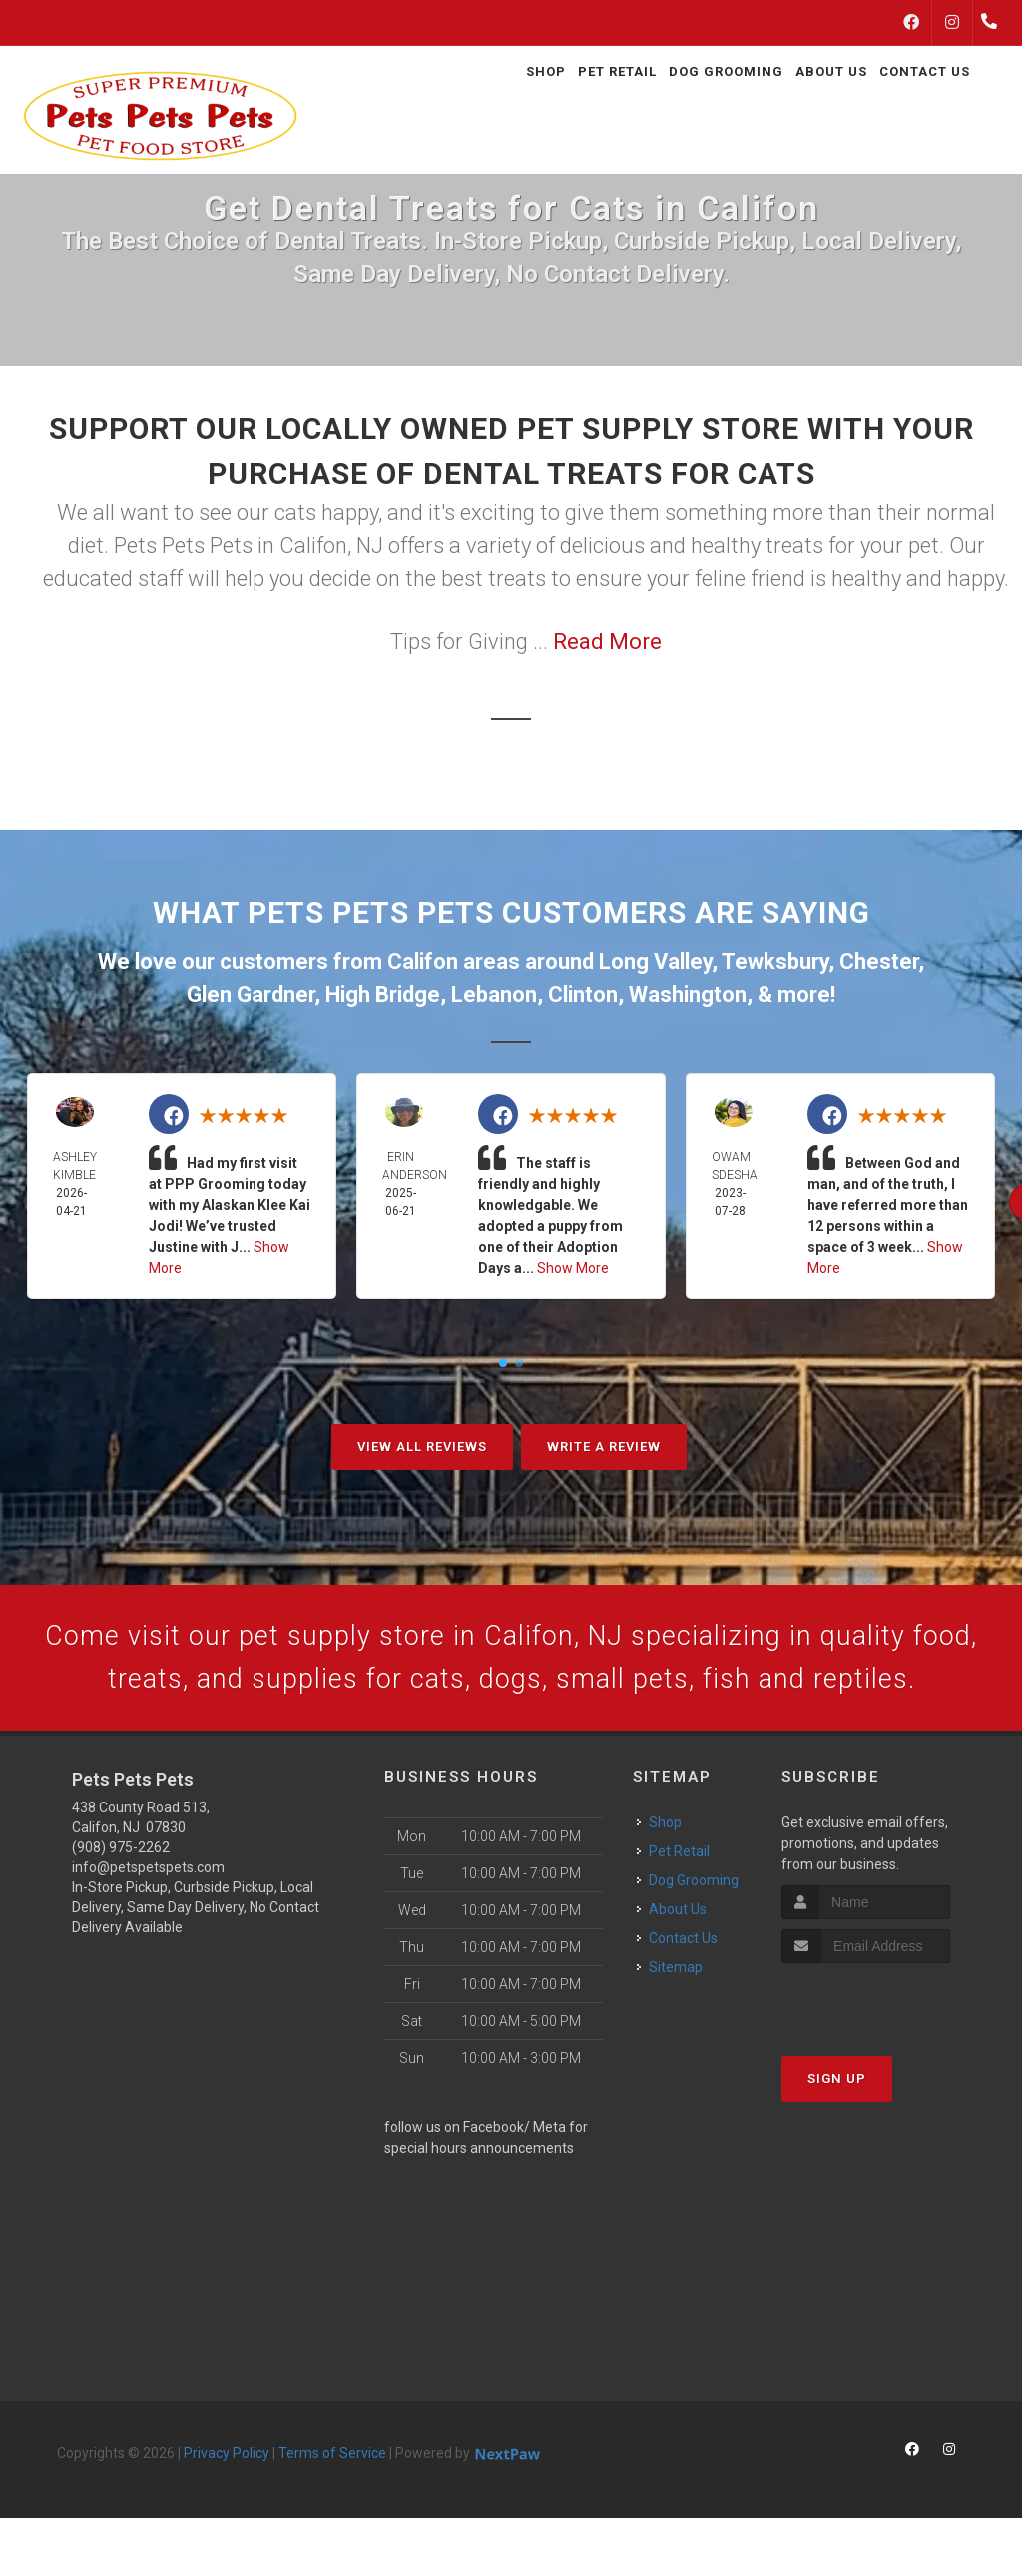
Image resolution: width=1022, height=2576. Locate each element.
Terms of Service (332, 2511)
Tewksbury (775, 961)
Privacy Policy (226, 2511)
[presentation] (887, 2059)
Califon (422, 961)
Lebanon (494, 994)
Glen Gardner (250, 994)
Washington (688, 994)
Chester (878, 961)
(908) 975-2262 (121, 1905)
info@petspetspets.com (148, 1925)
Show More (573, 1268)
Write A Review (604, 1446)
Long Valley (655, 961)
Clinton (583, 994)
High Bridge (382, 994)
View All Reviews (422, 1446)
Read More (607, 641)
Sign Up (836, 2137)
